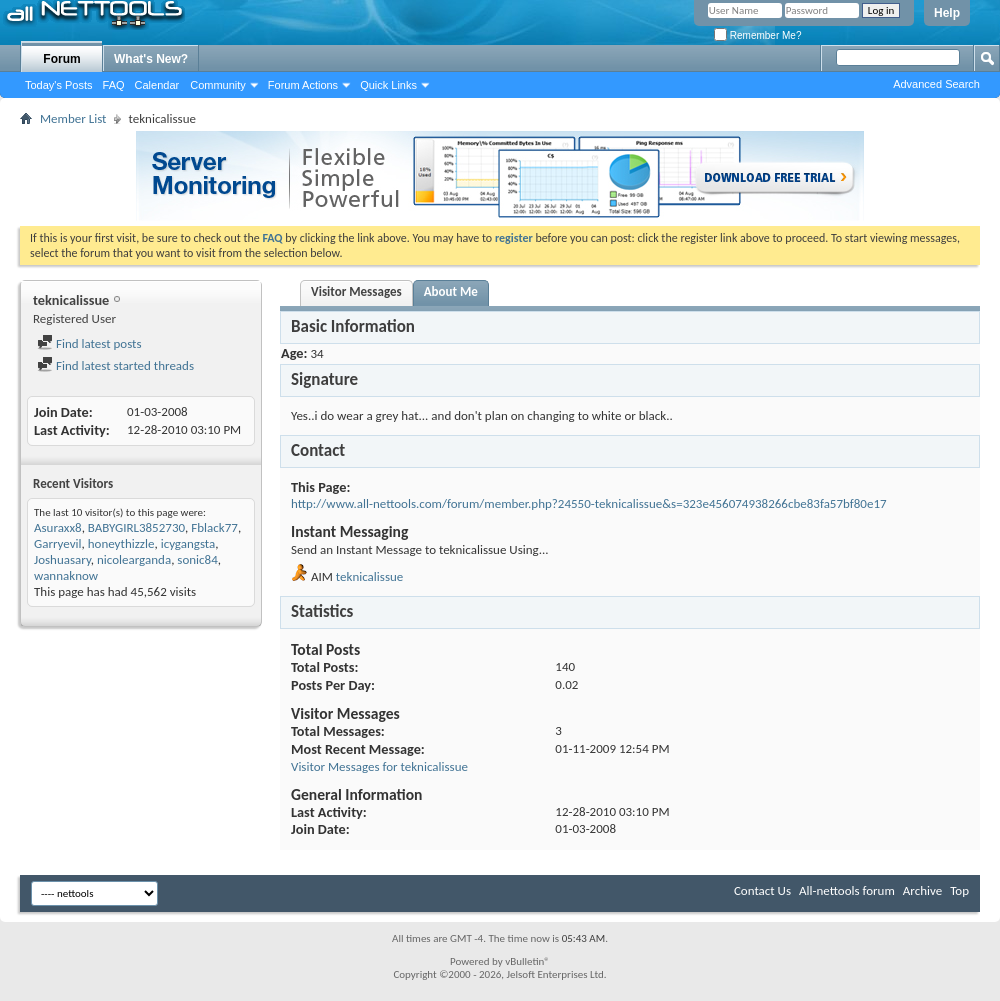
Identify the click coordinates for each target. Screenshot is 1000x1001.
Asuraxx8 (58, 527)
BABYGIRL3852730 (136, 527)
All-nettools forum (847, 890)
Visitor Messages (356, 291)
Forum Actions (303, 85)
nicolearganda (134, 559)
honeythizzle (121, 543)
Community (218, 85)
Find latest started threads (115, 365)
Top (959, 890)
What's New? (151, 59)
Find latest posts (89, 343)
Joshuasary (62, 559)
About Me (451, 291)
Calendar (157, 85)
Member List (73, 118)
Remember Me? (757, 35)
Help (947, 13)
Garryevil (58, 543)
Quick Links (388, 85)
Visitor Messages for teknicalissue (379, 766)
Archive (922, 890)
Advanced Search (936, 84)
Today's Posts (59, 85)
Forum (61, 59)
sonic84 (197, 559)
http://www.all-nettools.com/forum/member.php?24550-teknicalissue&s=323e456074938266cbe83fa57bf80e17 (589, 503)
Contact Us (762, 890)
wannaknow (66, 575)
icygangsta (188, 543)
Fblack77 (214, 527)
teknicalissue (369, 576)
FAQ (114, 85)
